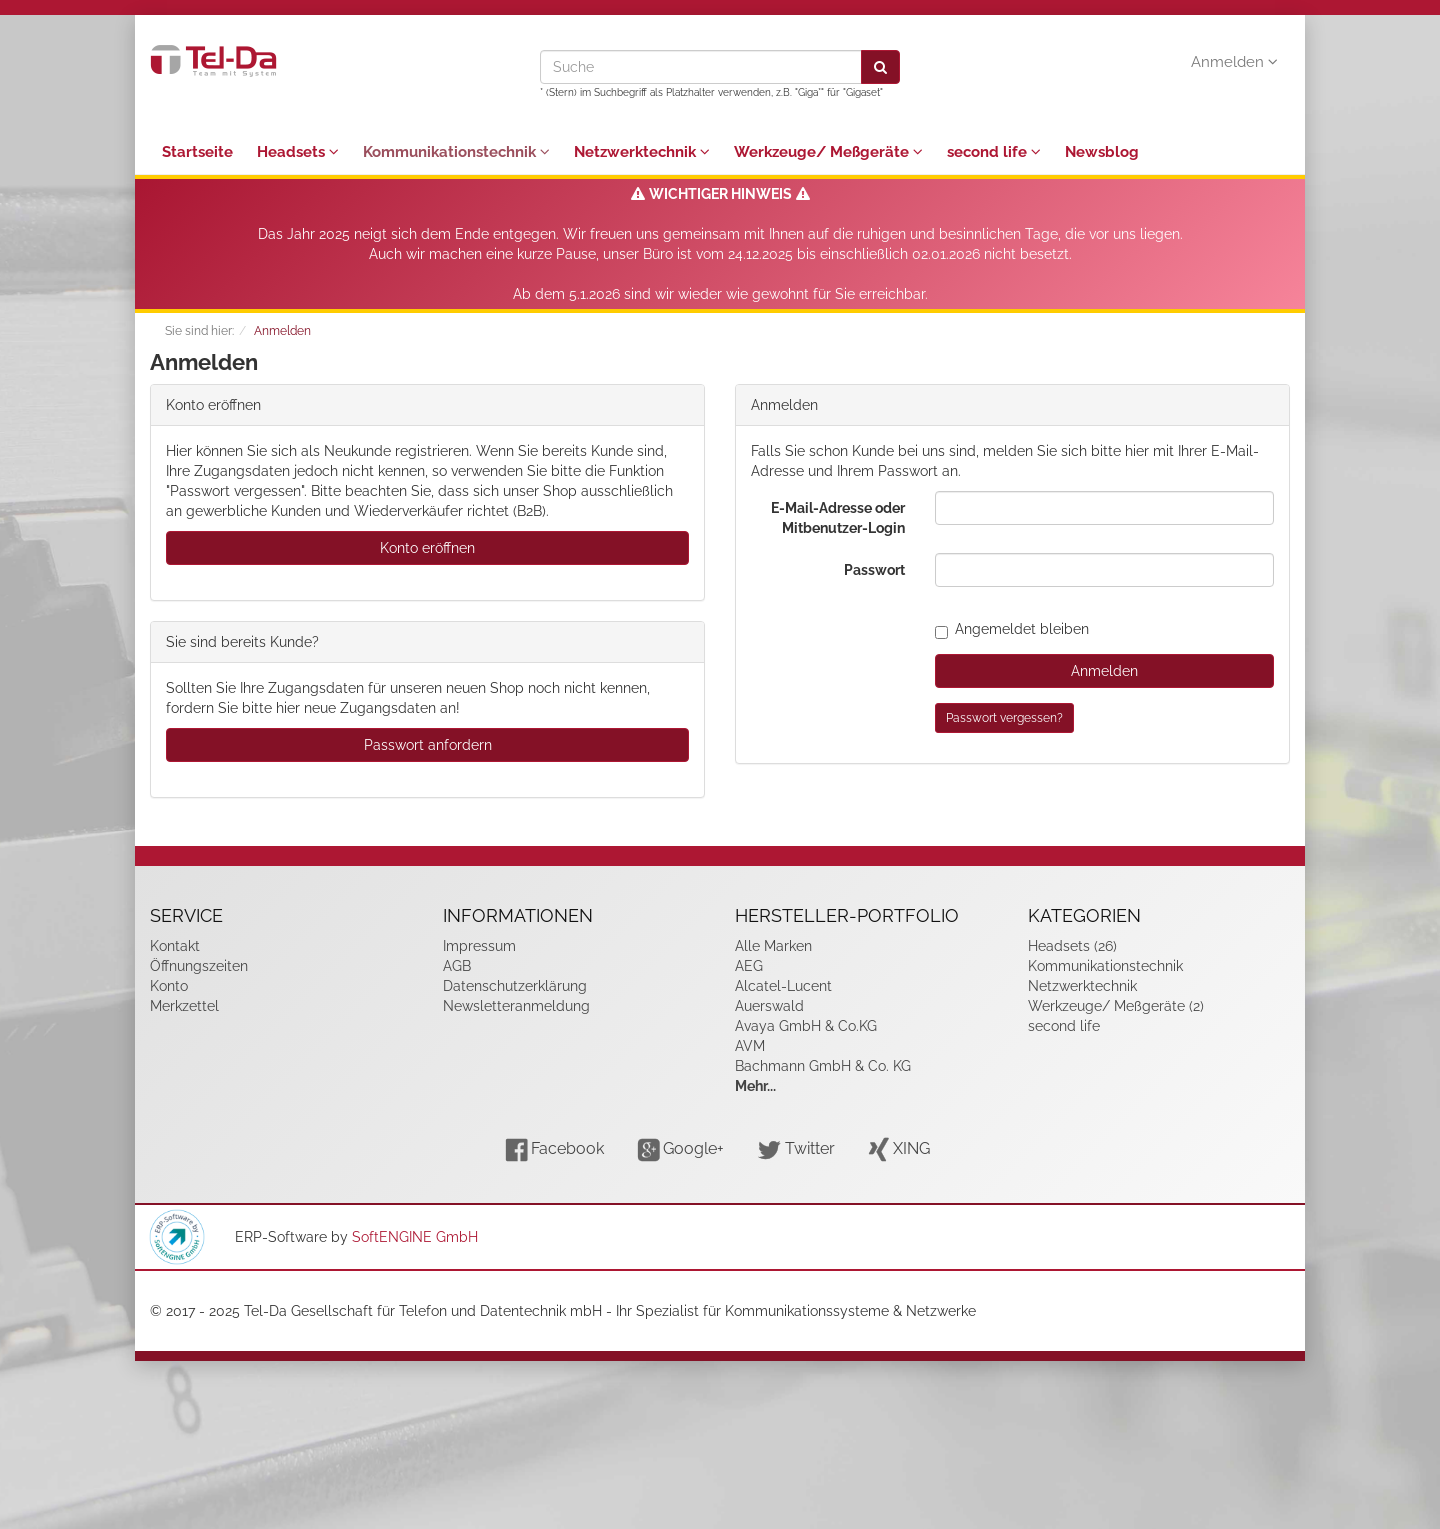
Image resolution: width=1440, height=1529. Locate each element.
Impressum (479, 946)
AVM (750, 1046)
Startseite (197, 152)
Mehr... (755, 1086)
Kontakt (175, 946)
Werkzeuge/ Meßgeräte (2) (1116, 1006)
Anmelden (1234, 62)
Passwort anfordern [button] (428, 745)
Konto (169, 986)
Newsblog (1102, 152)
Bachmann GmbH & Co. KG (823, 1066)
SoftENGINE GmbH (415, 1237)
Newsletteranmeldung (516, 1006)
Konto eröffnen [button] (427, 548)
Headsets (298, 152)
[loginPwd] (1104, 570)
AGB (457, 966)
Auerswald (769, 1006)
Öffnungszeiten (199, 966)
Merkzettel (184, 1006)
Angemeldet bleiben (1012, 629)
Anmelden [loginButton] (1104, 671)
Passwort (874, 570)
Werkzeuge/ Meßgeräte (828, 152)
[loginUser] (1104, 508)
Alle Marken (773, 946)
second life (994, 152)
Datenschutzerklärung (515, 986)
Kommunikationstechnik (456, 152)
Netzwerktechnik (642, 152)
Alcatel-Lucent (783, 986)
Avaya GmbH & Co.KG (806, 1026)
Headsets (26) (1072, 946)
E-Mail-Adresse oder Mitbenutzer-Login (838, 518)
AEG (749, 966)
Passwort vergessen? (1004, 718)
